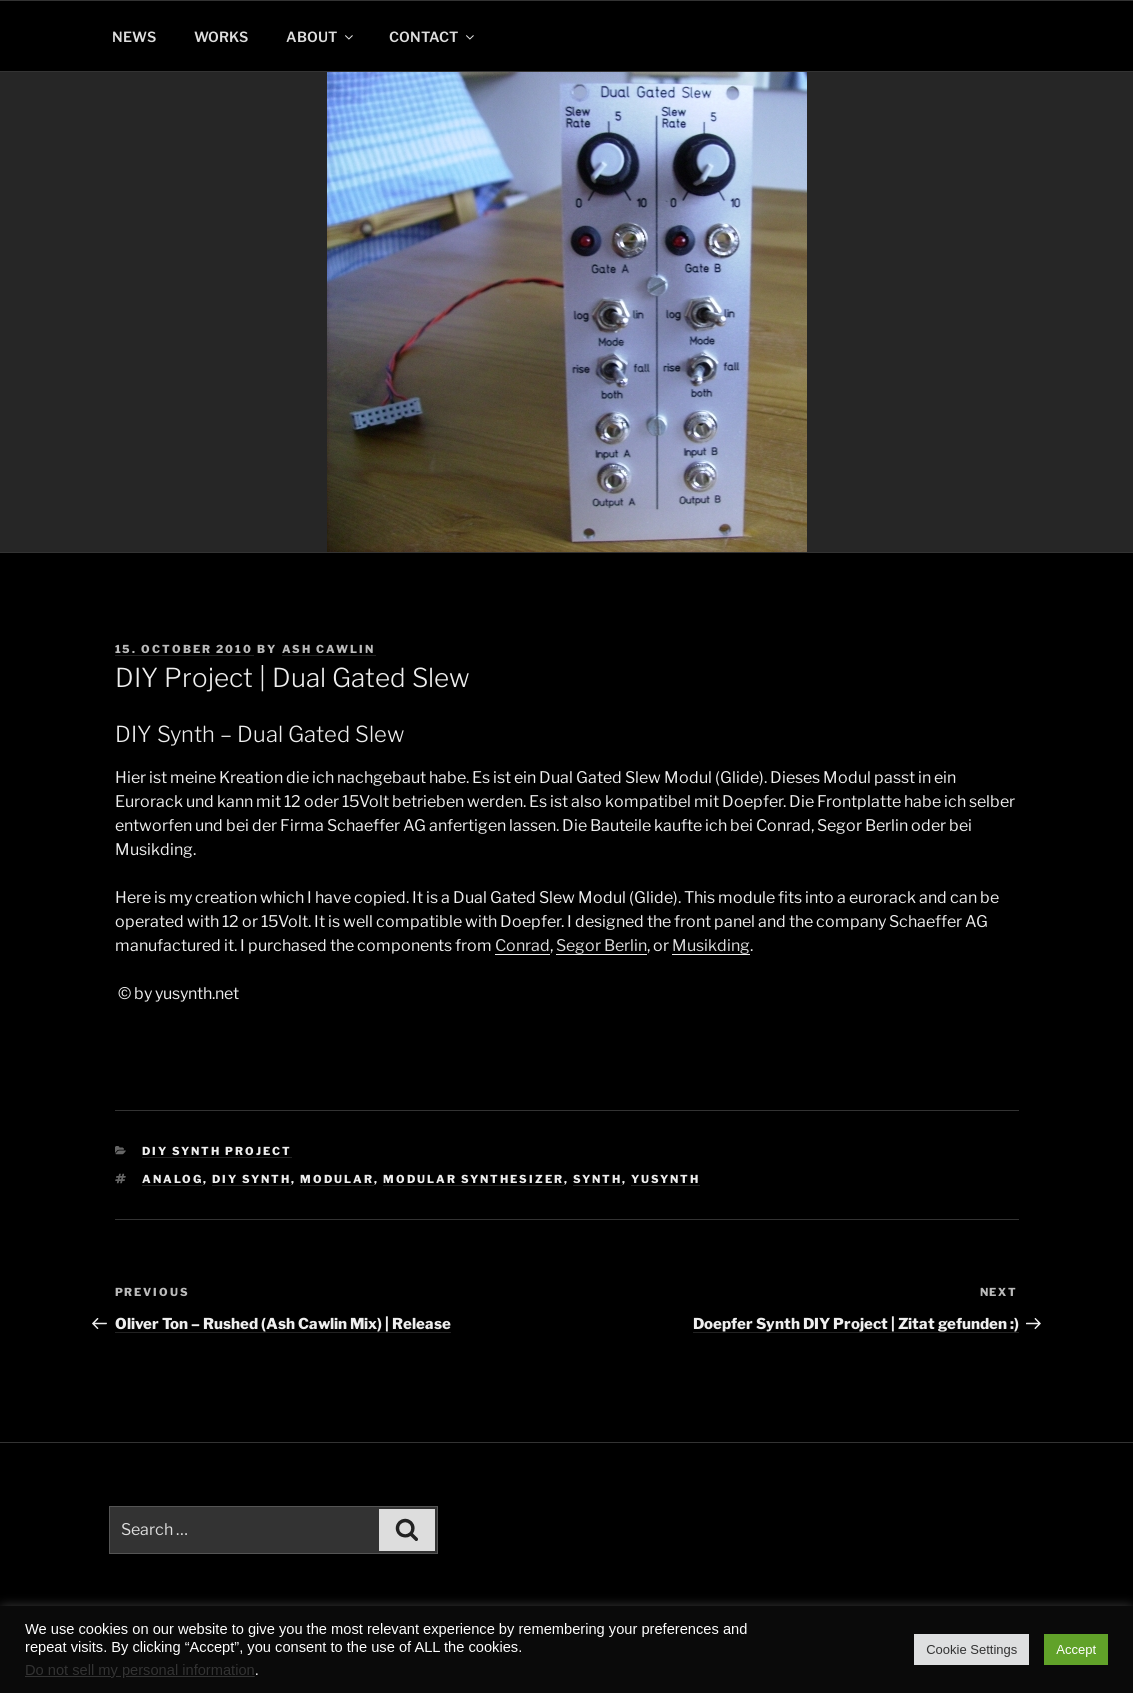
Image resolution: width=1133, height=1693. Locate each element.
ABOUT (321, 36)
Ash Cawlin (329, 649)
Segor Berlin (601, 945)
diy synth (251, 1179)
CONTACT (433, 36)
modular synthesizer (473, 1179)
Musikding (711, 945)
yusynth (665, 1179)
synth (597, 1179)
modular (337, 1179)
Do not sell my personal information (140, 1670)
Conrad (522, 945)
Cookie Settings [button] (971, 1649)
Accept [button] (1076, 1649)
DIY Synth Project (217, 1151)
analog (172, 1179)
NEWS (134, 36)
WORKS (221, 36)
